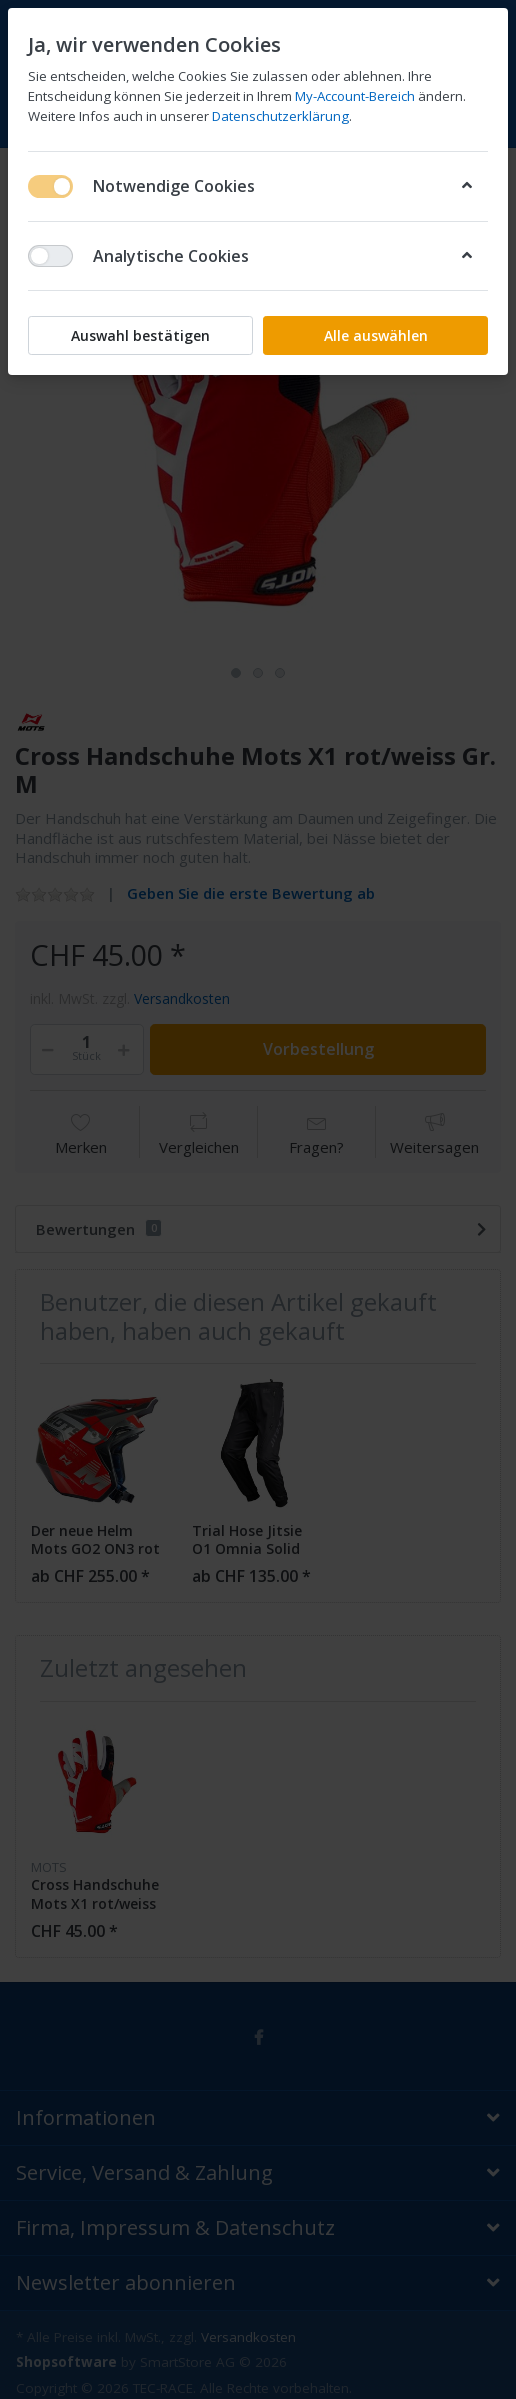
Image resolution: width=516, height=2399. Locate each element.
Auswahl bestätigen (140, 335)
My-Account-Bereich (355, 96)
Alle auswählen (376, 335)
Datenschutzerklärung (280, 116)
